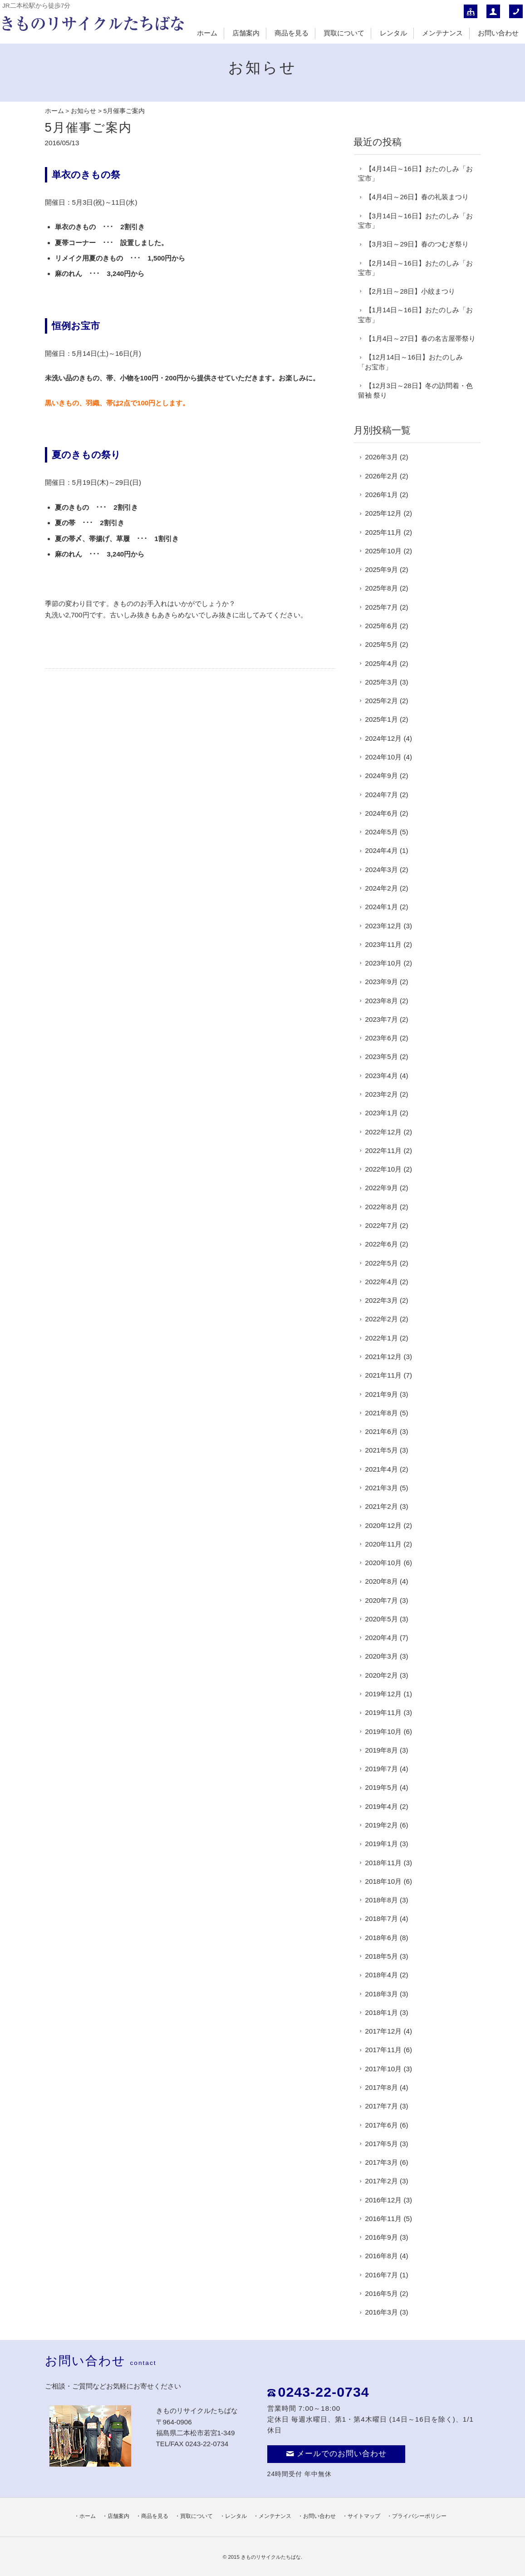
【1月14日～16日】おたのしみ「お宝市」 (415, 314)
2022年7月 (381, 1225)
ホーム (207, 33)
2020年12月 (383, 1525)
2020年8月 (381, 1581)
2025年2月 (381, 700)
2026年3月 (381, 457)
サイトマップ (364, 2516)
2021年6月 (381, 1431)
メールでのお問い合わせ (336, 2453)
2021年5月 (381, 1450)
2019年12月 (383, 1694)
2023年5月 (381, 1056)
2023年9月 (381, 981)
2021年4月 (381, 1469)
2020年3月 (381, 1656)
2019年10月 (383, 1731)
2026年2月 (381, 476)
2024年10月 (383, 757)
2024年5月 (381, 832)
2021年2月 (381, 1506)
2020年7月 (381, 1600)
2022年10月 (383, 1169)
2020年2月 (381, 1675)
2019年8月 (381, 1750)
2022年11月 (383, 1150)
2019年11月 (383, 1712)
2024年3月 (381, 869)
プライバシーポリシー (419, 2516)
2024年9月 (381, 775)
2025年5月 (381, 644)
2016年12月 (383, 2200)
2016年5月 (381, 2293)
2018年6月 (381, 1937)
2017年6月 (381, 2125)
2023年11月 (383, 944)
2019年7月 (381, 1769)
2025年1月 (381, 719)
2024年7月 (381, 794)
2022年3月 (381, 1300)
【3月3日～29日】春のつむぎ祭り (417, 244)
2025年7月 (381, 607)
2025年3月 (381, 682)
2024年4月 (381, 850)
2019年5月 (381, 1787)
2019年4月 (381, 1806)
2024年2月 (381, 888)
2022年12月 (383, 1132)
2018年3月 (381, 1994)
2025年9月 (381, 569)
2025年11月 (383, 532)
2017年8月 (381, 2087)
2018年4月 (381, 1975)
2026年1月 (381, 494)
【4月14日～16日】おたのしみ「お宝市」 (415, 173)
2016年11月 (383, 2218)
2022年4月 (381, 1282)
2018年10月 (383, 1881)
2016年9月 (381, 2237)
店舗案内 (246, 33)
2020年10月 (383, 1562)
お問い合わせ (498, 33)
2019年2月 (381, 1825)
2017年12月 (383, 2031)
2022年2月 (381, 1319)
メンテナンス (442, 33)
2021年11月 (383, 1375)
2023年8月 (381, 1001)
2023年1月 (381, 1113)
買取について (344, 33)
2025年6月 (381, 626)
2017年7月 (381, 2106)
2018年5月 (381, 1956)
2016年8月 (381, 2256)
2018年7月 (381, 1918)
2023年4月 (381, 1075)
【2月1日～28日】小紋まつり (410, 291)
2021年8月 (381, 1413)
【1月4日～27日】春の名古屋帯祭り (420, 338)
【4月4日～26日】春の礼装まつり (417, 197)
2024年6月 (381, 813)
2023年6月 (381, 1038)
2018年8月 (381, 1900)
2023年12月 (383, 926)
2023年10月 (383, 963)
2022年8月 (381, 1207)
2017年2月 (381, 2181)
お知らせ (83, 111)
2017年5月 (381, 2143)
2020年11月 (383, 1544)
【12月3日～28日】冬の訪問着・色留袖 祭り (415, 390)
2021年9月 (381, 1394)
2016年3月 (381, 2312)
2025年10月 (383, 551)
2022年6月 (381, 1244)
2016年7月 (381, 2275)
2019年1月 (381, 1843)
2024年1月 (381, 907)
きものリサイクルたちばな (271, 2557)
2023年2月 (381, 1094)
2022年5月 (381, 1263)
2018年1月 (381, 2012)
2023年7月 (381, 1019)
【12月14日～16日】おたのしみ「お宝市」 (410, 361)
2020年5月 (381, 1619)
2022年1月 (381, 1338)
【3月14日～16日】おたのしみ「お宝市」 (415, 220)
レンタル (393, 33)
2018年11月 (383, 1863)
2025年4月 (381, 663)
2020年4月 (381, 1637)
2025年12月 (383, 513)
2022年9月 (381, 1188)
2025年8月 (381, 588)
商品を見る (292, 33)
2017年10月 (383, 2069)
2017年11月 (383, 2050)
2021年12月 (383, 1356)
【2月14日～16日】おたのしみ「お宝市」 (415, 267)
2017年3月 (381, 2162)
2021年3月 (381, 1488)
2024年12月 (383, 738)
